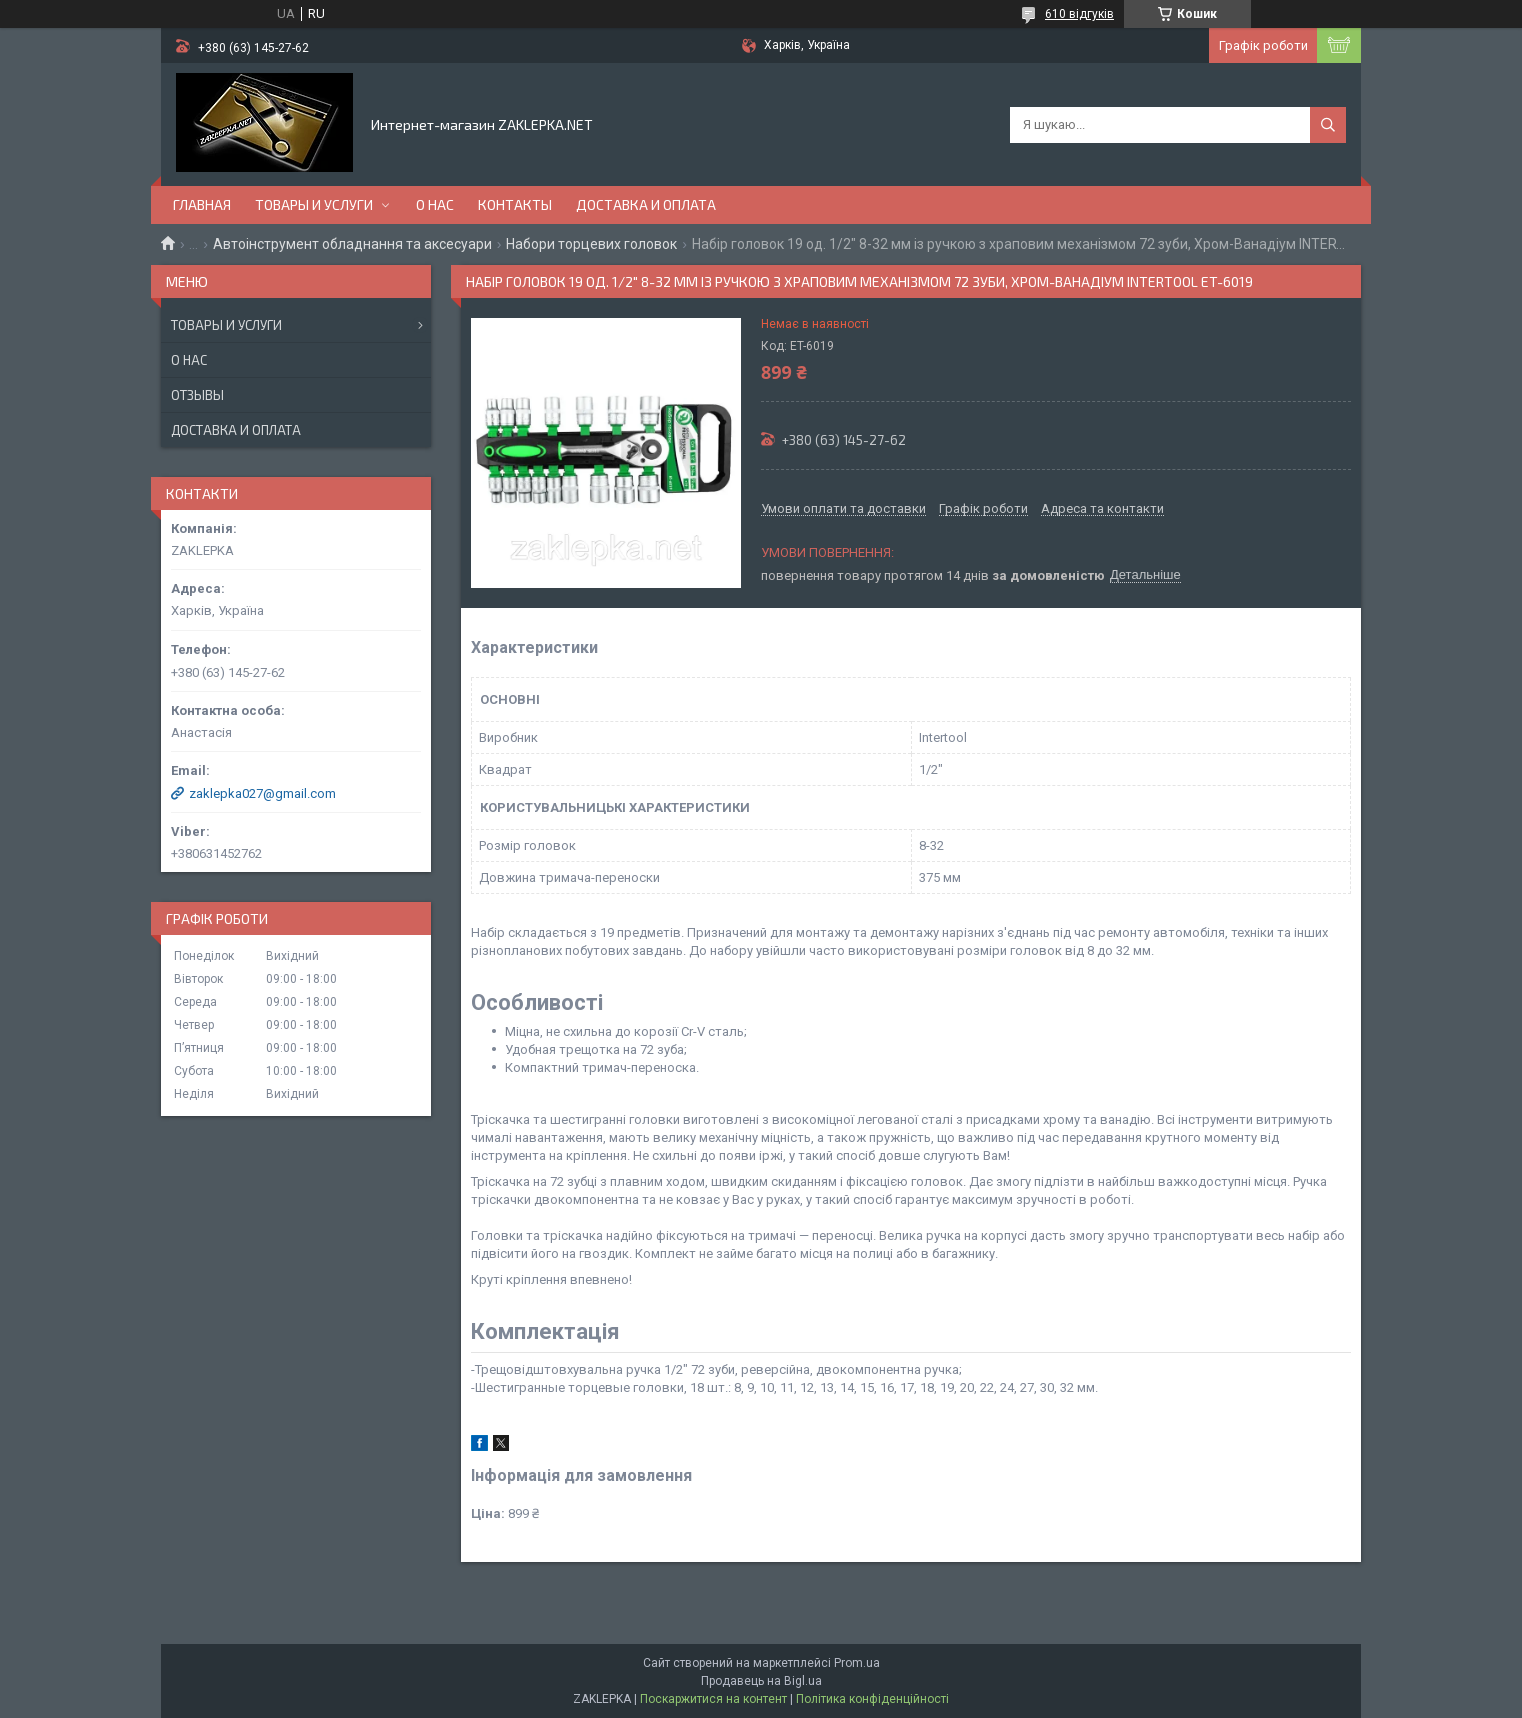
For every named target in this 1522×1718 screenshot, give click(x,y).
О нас (435, 204)
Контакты (515, 204)
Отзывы (197, 395)
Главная (202, 204)
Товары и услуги (314, 204)
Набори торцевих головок (591, 244)
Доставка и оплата (646, 204)
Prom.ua (857, 1663)
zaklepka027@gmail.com (262, 793)
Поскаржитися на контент (713, 1699)
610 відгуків (1079, 14)
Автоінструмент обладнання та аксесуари (352, 244)
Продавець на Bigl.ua (761, 1681)
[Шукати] (1328, 125)
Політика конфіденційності (872, 1699)
